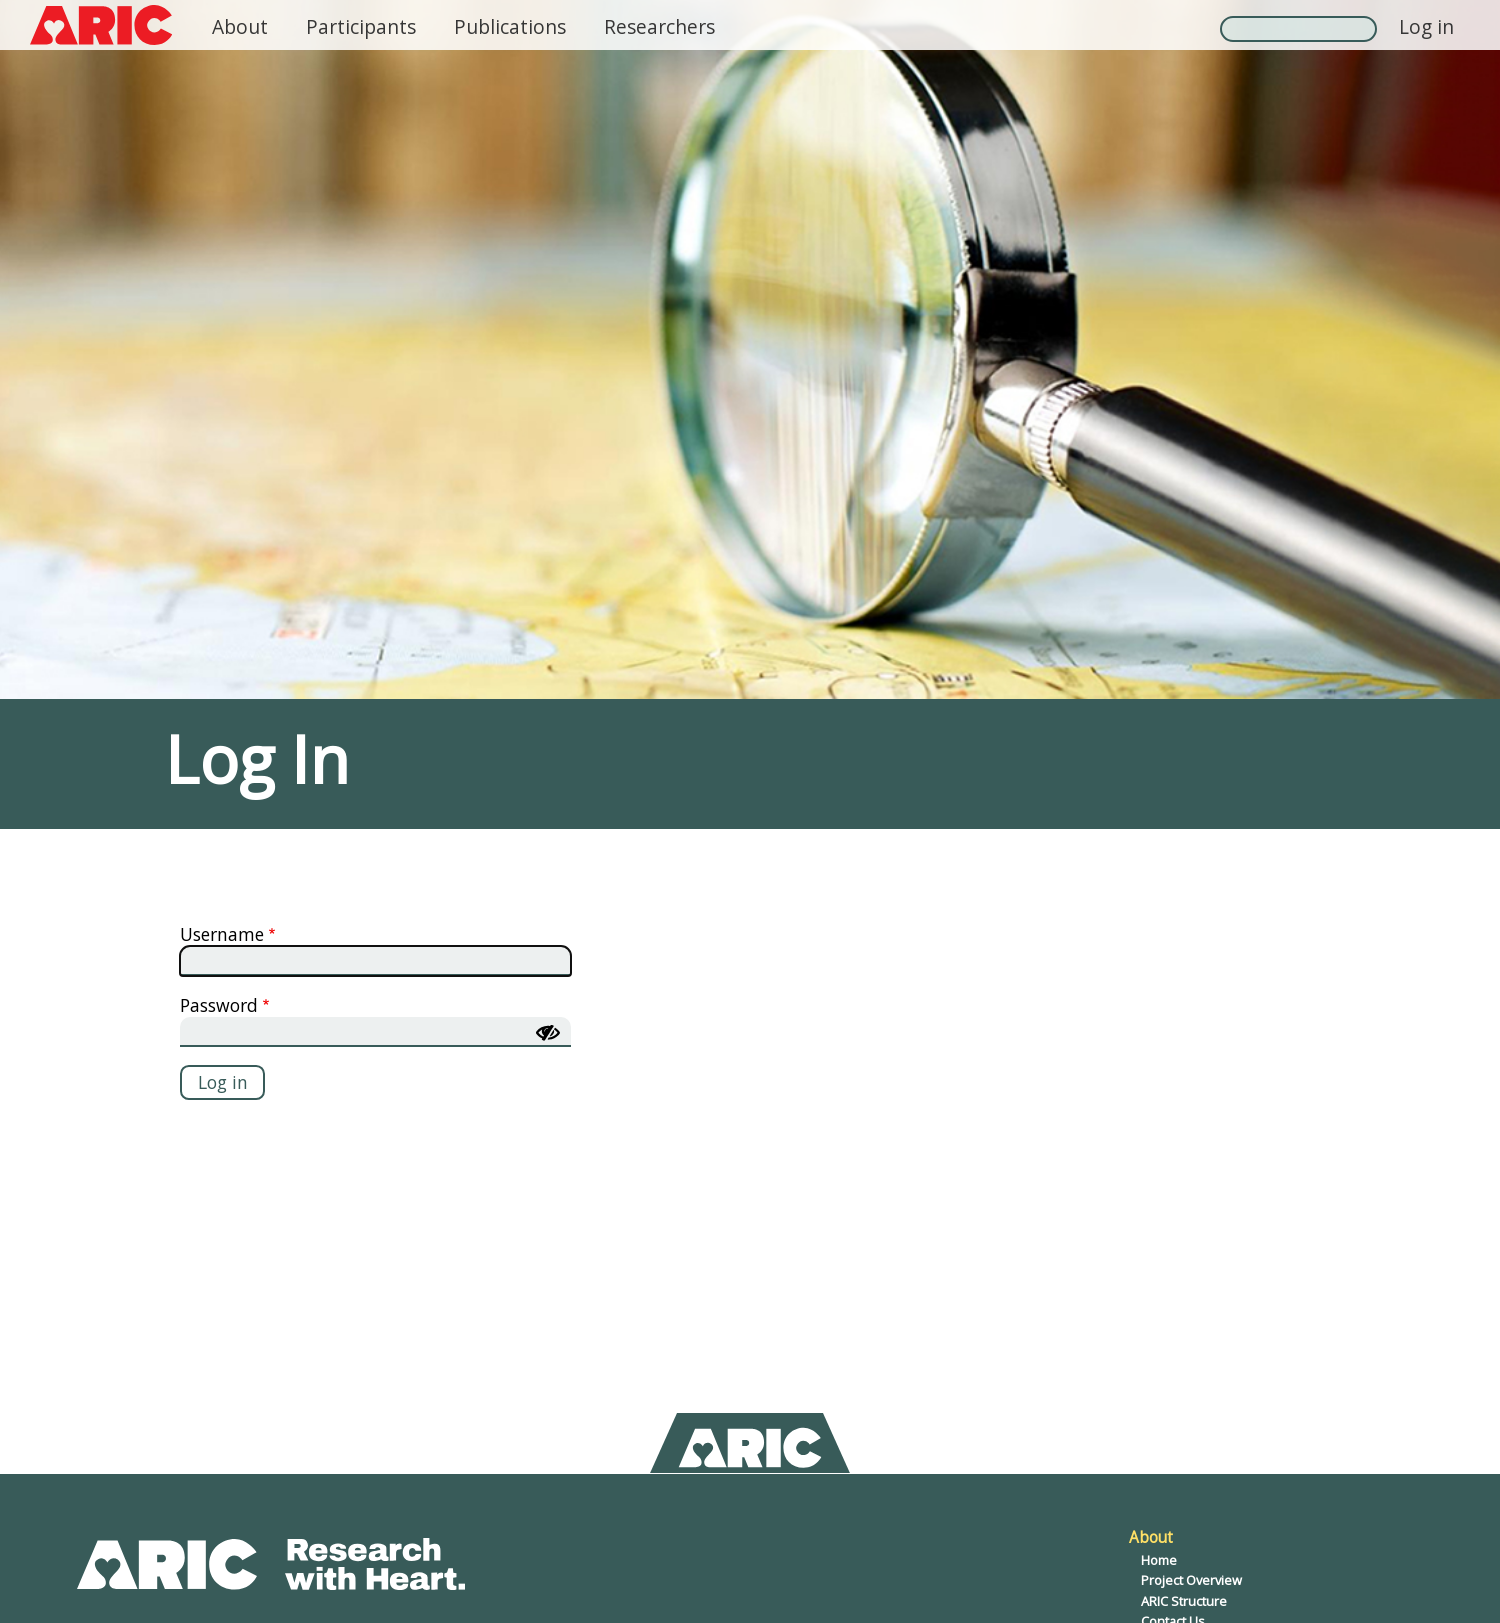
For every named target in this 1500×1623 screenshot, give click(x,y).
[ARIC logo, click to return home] (101, 25)
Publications (510, 26)
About (240, 26)
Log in (1426, 26)
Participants (361, 26)
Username (222, 934)
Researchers (659, 26)
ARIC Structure (1184, 1601)
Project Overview (1191, 1580)
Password (219, 1005)
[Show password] (548, 1033)
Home (1159, 1560)
